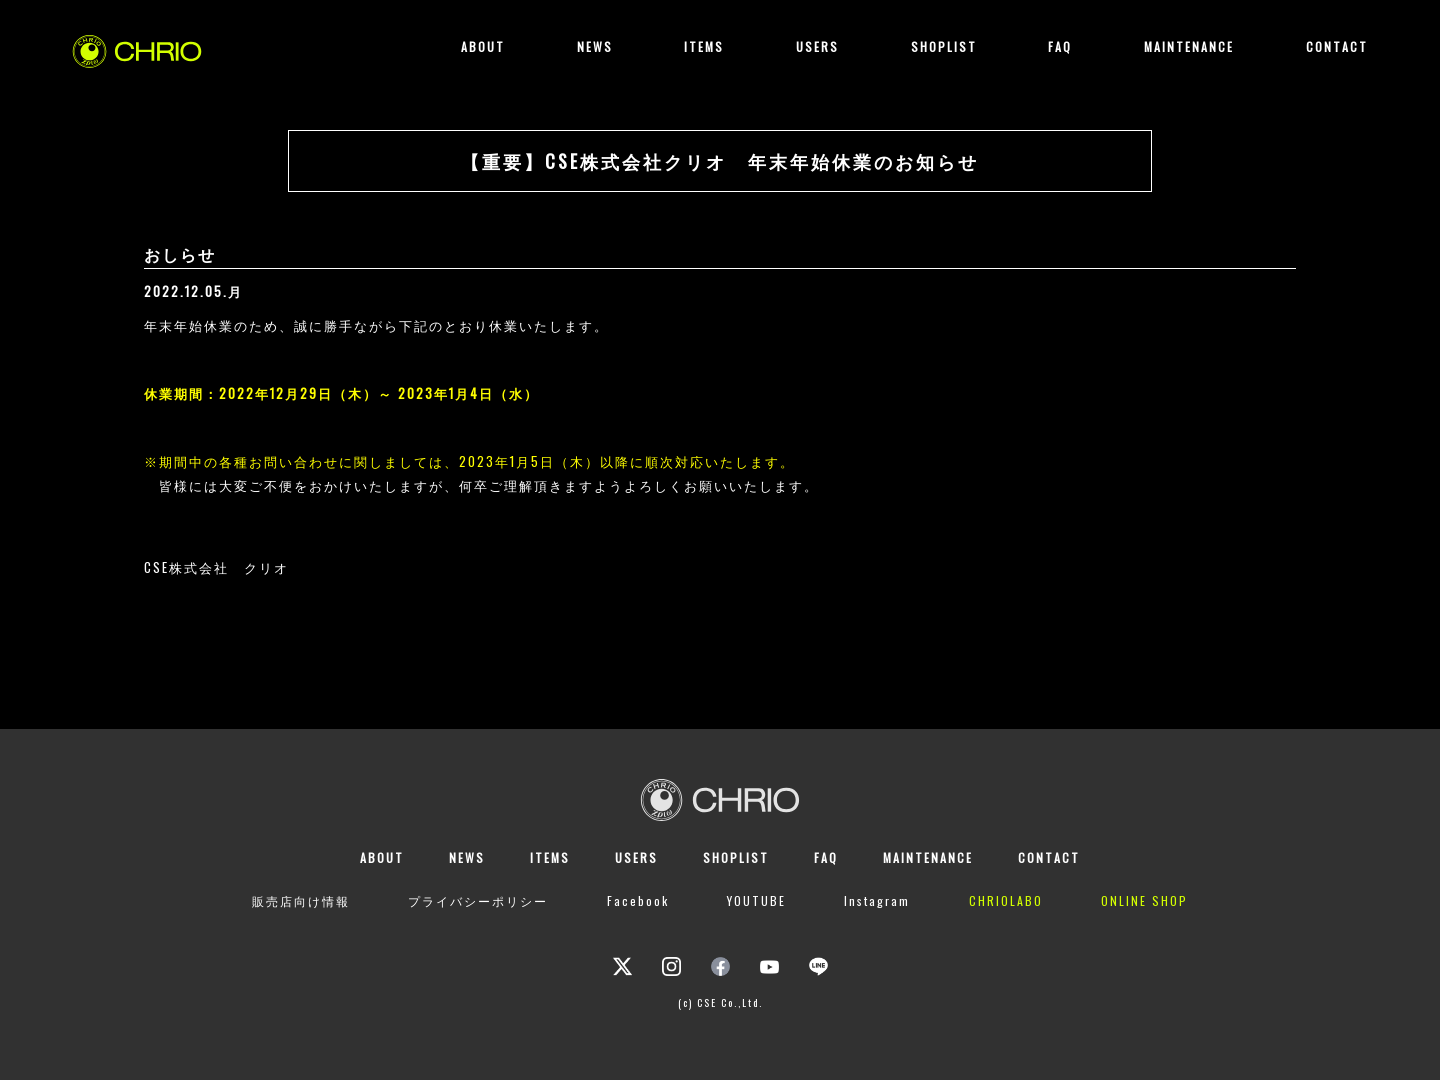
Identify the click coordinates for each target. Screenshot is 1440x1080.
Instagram (877, 900)
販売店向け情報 (301, 900)
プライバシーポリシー (478, 900)
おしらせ (180, 254)
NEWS (595, 46)
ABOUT (483, 46)
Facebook (638, 900)
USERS (817, 46)
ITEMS (704, 46)
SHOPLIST (944, 46)
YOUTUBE (756, 900)
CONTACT (1337, 46)
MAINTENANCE (1189, 46)
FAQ (1060, 46)
